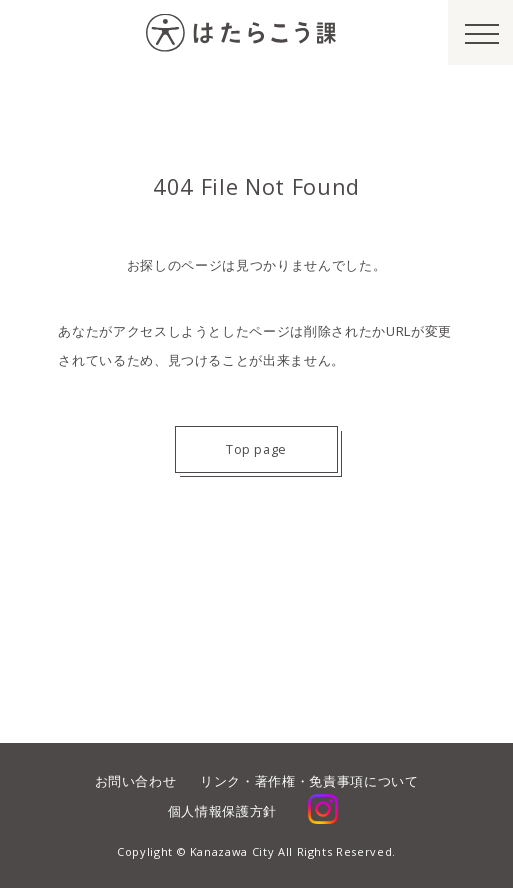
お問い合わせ (136, 781)
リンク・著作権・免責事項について (309, 781)
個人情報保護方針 (222, 811)
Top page (256, 449)
